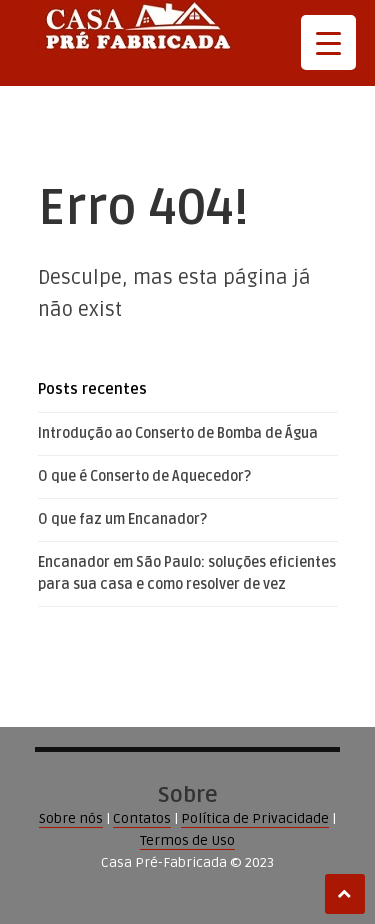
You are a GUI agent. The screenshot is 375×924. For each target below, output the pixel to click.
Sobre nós (71, 818)
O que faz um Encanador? (122, 519)
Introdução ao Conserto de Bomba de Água (178, 433)
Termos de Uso (187, 840)
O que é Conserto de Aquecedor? (144, 476)
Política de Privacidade (255, 818)
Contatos (142, 818)
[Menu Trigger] (328, 42)
